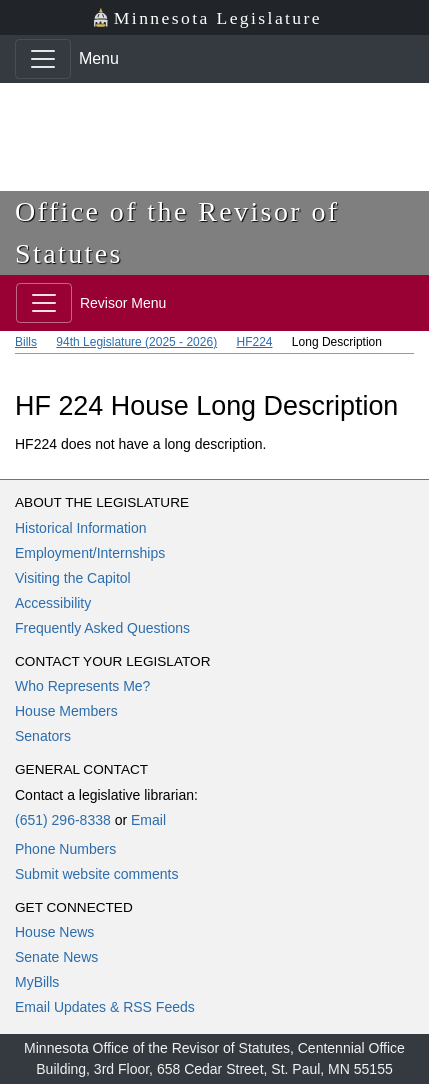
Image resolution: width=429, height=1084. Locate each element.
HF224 (254, 342)
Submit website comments (96, 874)
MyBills (37, 982)
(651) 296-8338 (63, 820)
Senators (43, 736)
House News (54, 932)
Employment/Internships (90, 553)
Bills (26, 342)
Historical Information (81, 528)
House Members (66, 711)
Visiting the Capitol (73, 578)
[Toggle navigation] (43, 59)
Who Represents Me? (82, 686)
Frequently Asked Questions (102, 628)
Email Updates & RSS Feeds (105, 1007)
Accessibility (53, 603)
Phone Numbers (65, 849)
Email (148, 820)
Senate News (56, 957)
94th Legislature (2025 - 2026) (136, 342)
